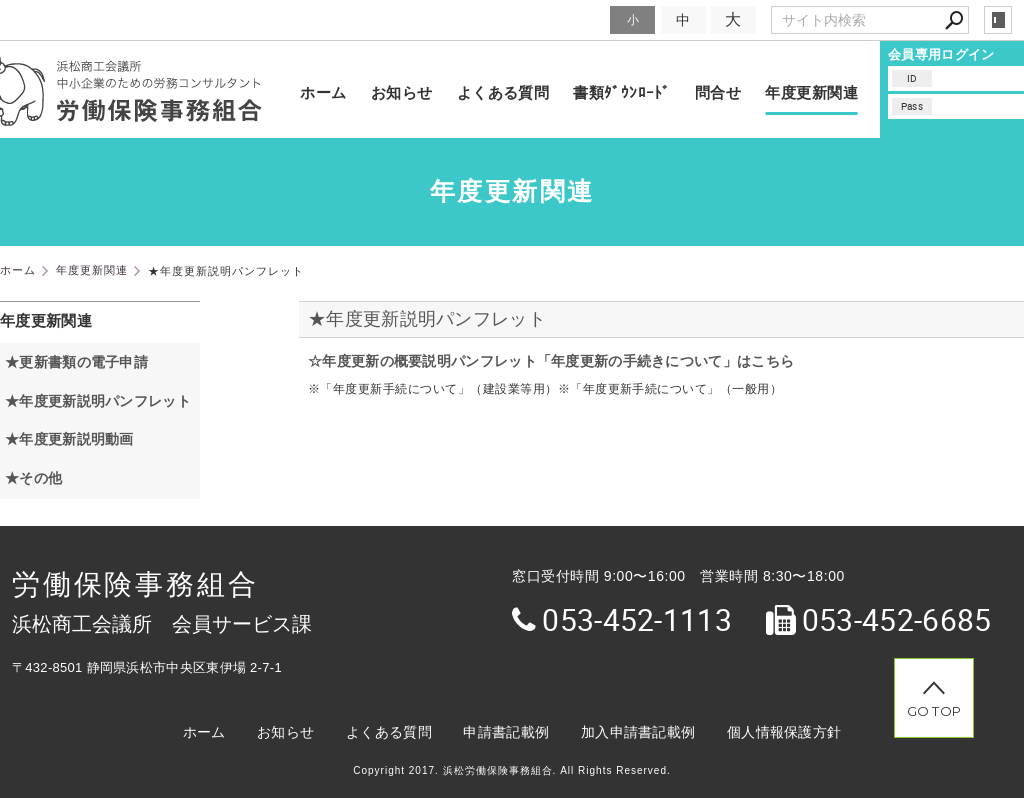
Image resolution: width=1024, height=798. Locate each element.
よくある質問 (503, 92)
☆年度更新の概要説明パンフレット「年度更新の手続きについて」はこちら (551, 361)
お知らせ (402, 92)
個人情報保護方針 (784, 732)
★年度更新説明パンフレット (427, 319)
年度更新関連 (811, 92)
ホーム (323, 92)
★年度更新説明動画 (69, 439)
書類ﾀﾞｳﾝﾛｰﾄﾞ (622, 92)
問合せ (718, 92)
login (998, 20)
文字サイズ (570, 19)
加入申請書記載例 (638, 732)
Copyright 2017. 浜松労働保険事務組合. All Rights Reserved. (512, 770)
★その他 (33, 478)
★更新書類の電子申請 (76, 362)
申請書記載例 (506, 732)
